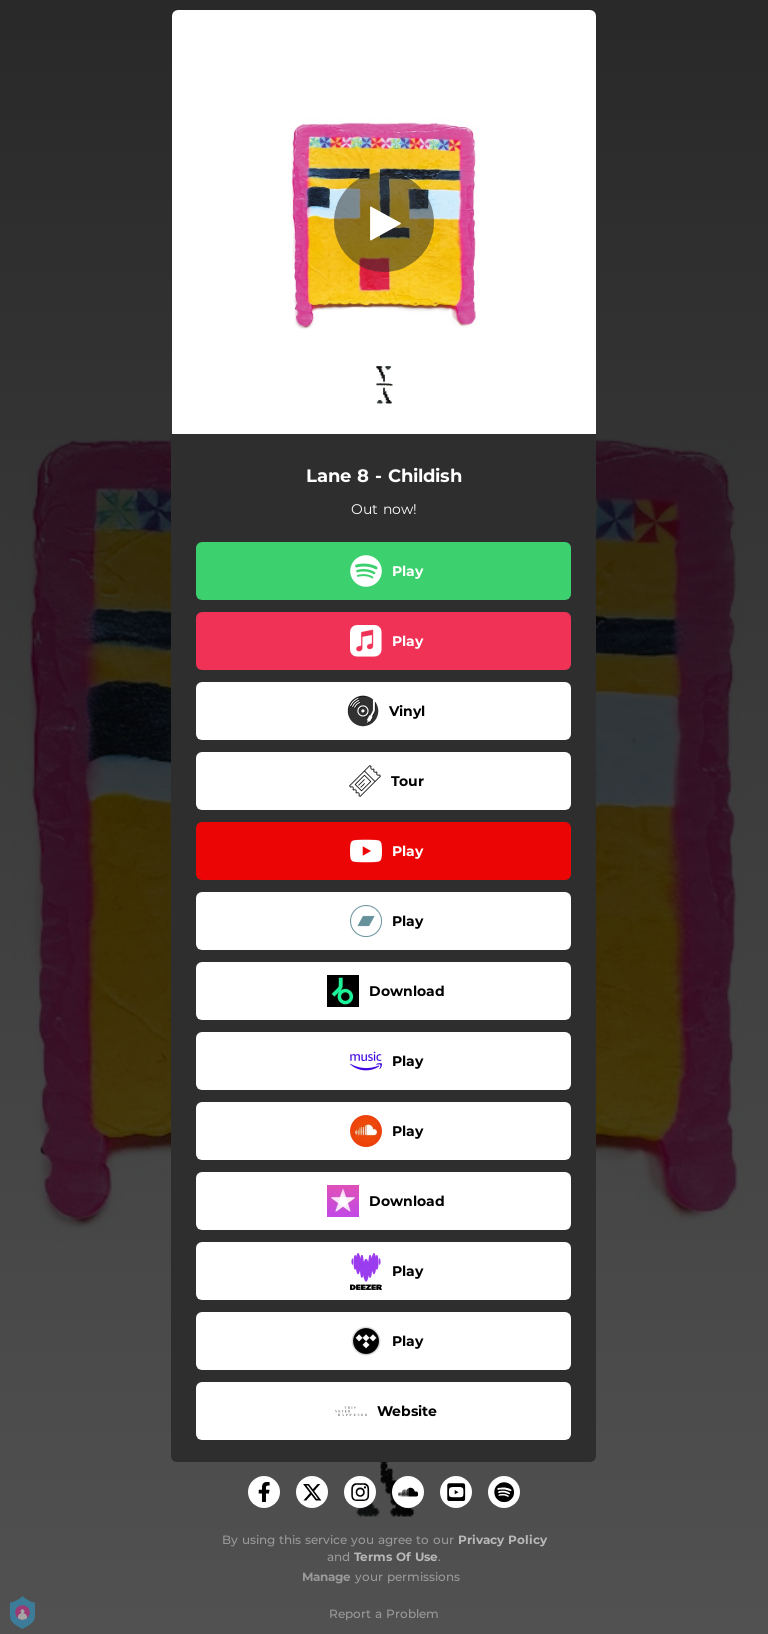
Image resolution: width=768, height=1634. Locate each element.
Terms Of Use (396, 1556)
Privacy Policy (502, 1539)
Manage (326, 1576)
